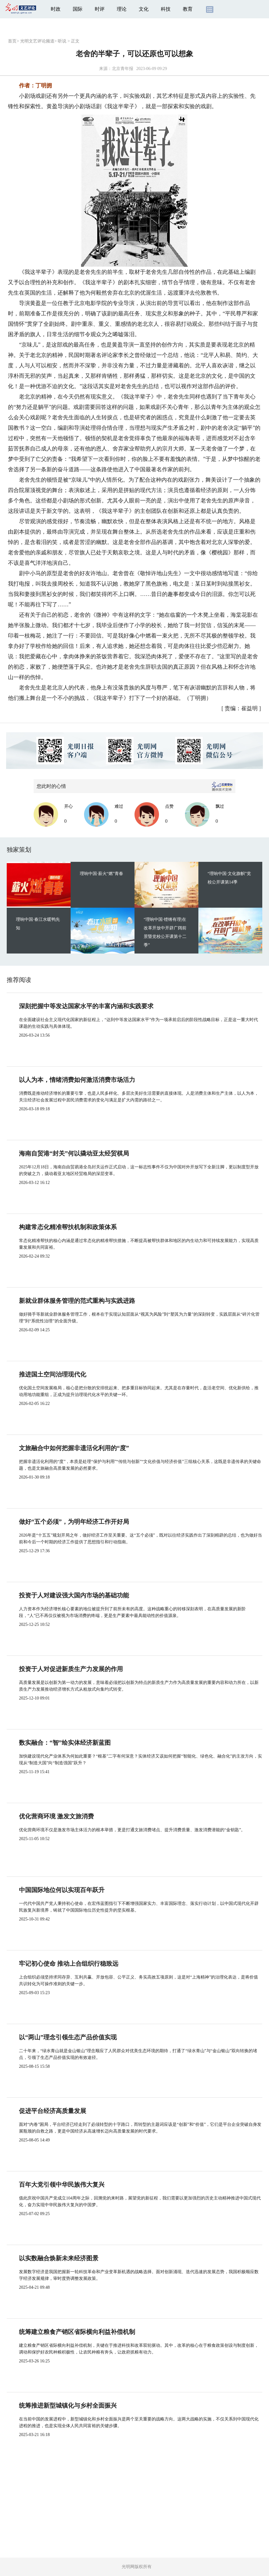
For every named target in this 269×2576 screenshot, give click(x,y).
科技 (166, 9)
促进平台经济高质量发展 (52, 2110)
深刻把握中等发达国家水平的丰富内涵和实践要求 (86, 1006)
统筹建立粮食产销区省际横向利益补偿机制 (77, 2331)
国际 (78, 9)
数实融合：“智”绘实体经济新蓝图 (65, 1742)
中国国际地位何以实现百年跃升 (62, 1890)
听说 (62, 41)
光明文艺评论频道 (37, 41)
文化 (144, 9)
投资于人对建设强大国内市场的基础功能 (74, 1595)
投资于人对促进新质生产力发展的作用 (71, 1669)
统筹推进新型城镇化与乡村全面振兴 (68, 2405)
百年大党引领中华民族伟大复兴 (62, 2184)
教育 (188, 9)
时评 (100, 9)
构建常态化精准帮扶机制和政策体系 (68, 1227)
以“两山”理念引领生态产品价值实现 (68, 2037)
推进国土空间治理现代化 (52, 1374)
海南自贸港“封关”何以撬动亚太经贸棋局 (74, 1153)
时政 (56, 9)
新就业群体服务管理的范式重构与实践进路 (77, 1300)
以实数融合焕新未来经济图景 (58, 2258)
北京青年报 (122, 68)
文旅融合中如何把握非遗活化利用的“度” (74, 1448)
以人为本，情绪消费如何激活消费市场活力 (77, 1079)
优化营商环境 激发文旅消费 (56, 1816)
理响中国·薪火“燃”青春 (101, 873)
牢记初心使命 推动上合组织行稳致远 (68, 1963)
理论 (122, 9)
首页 (12, 41)
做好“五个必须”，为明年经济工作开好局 (74, 1521)
